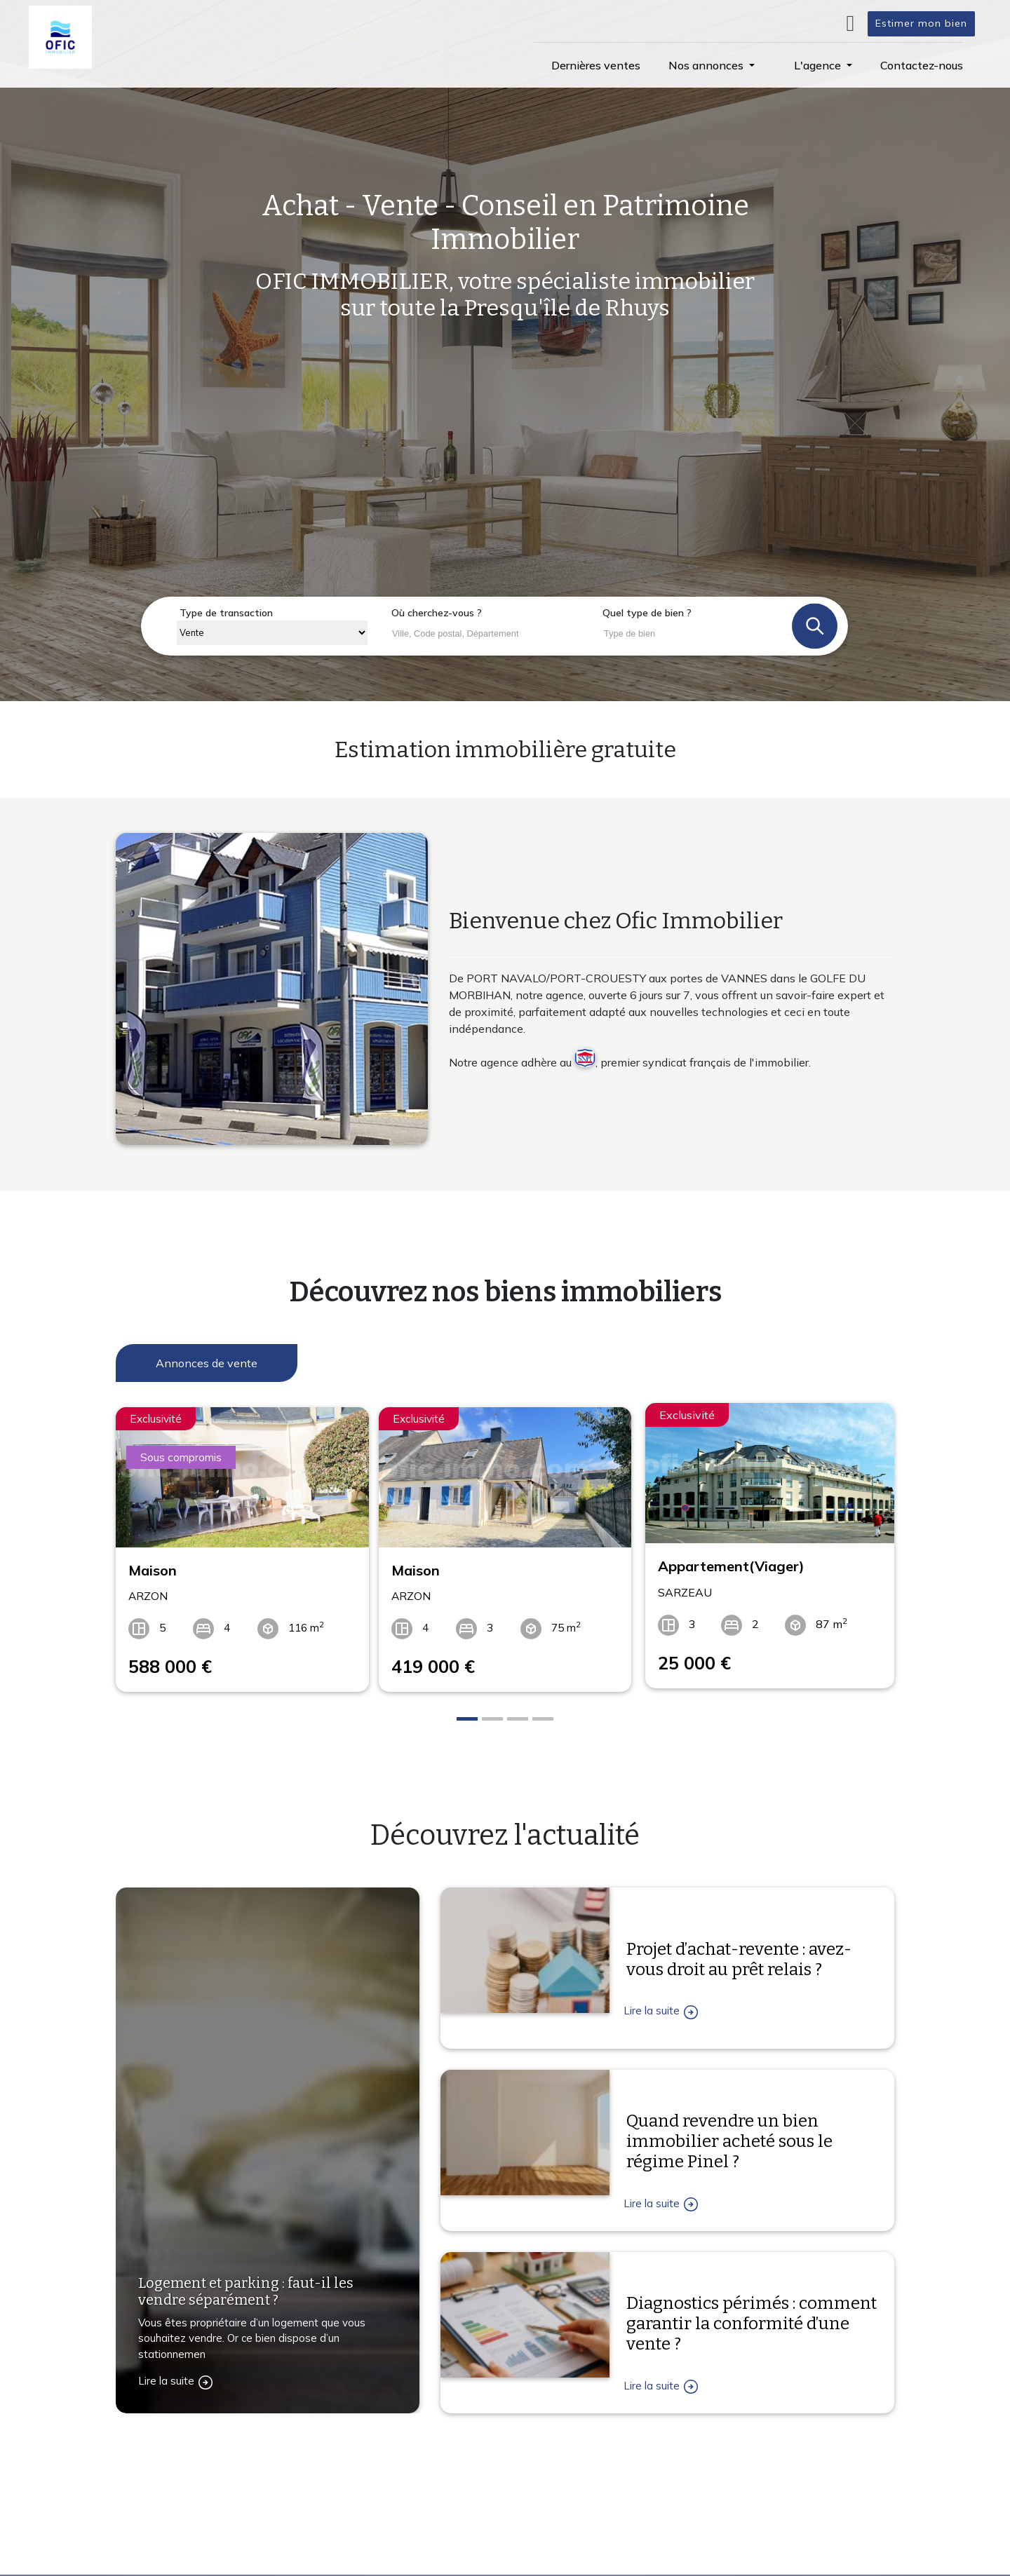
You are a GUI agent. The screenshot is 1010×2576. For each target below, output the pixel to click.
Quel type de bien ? (647, 612)
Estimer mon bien (921, 23)
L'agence (668, 2486)
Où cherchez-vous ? (436, 612)
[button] (711, 65)
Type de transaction (226, 612)
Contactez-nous (170, 2551)
